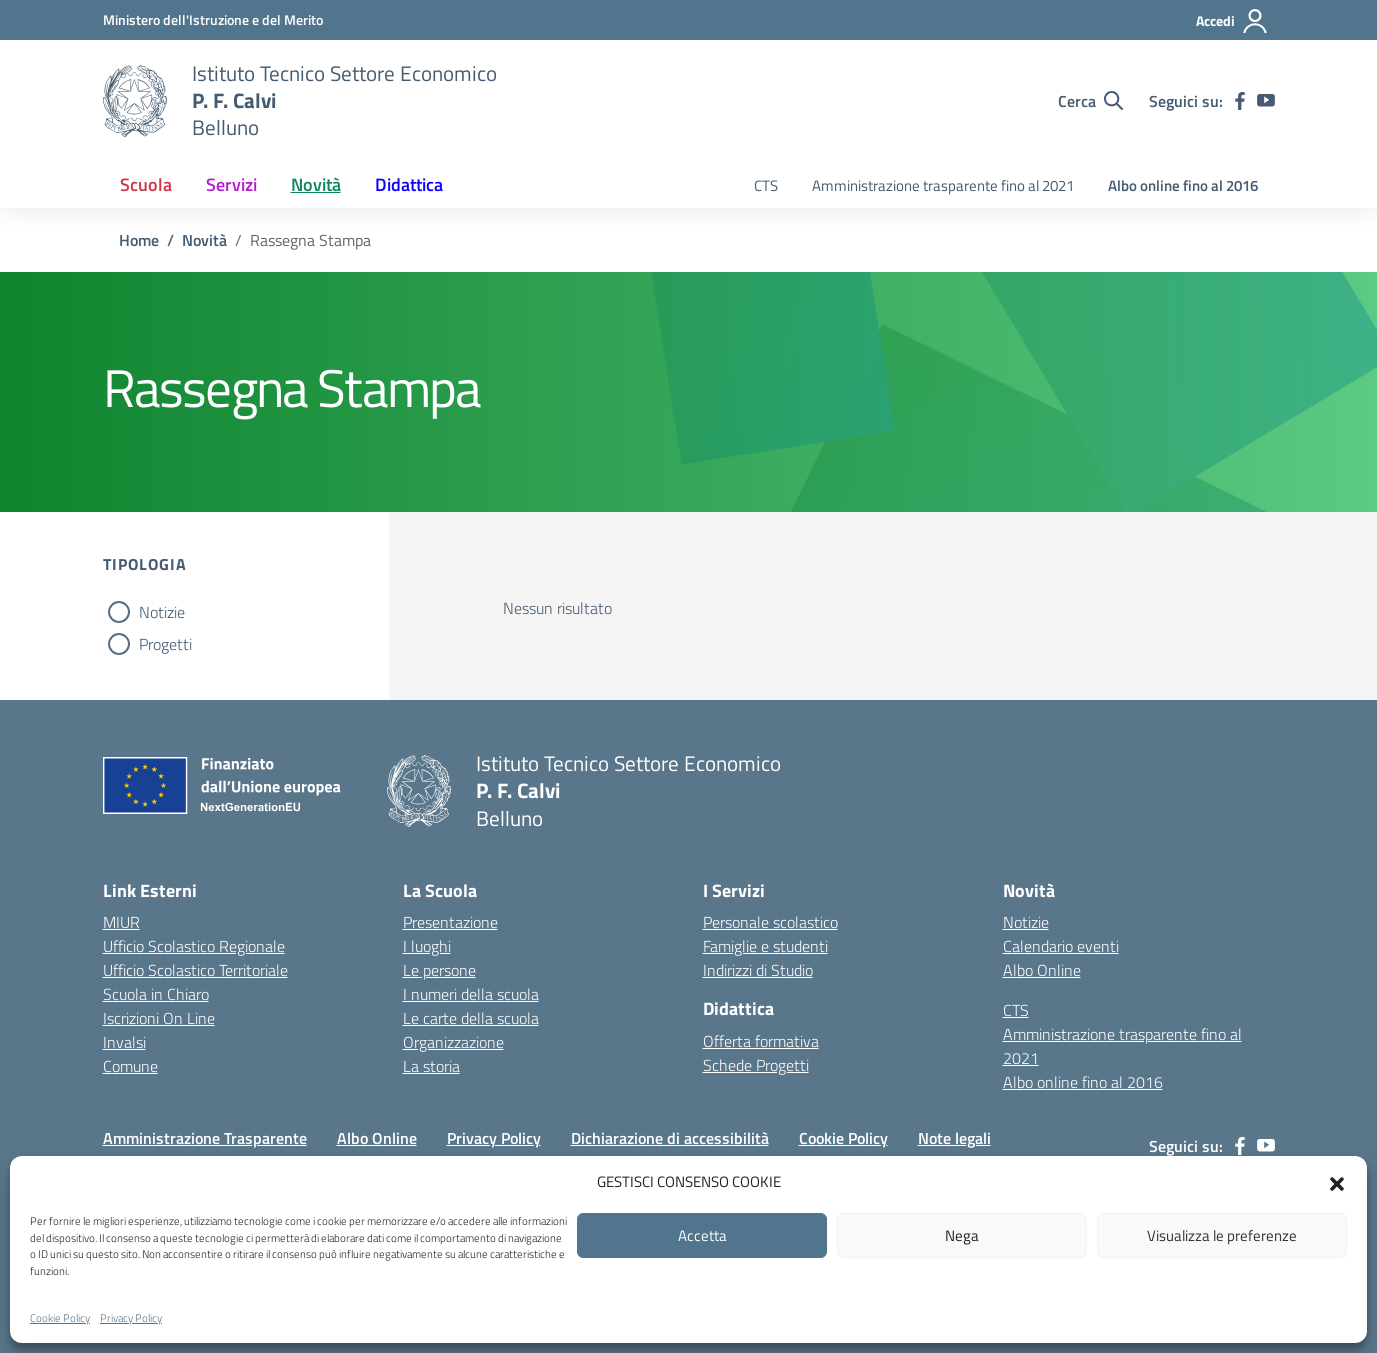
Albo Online (1042, 970)
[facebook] (1240, 101)
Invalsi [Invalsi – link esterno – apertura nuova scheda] (124, 1042)
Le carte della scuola (471, 1018)
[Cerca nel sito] (1090, 101)
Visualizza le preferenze (1222, 1235)
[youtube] (1266, 101)
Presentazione (450, 922)
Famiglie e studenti (765, 946)
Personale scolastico (770, 922)
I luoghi (427, 946)
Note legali (954, 1138)
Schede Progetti (756, 1065)
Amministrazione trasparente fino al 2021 (943, 185)
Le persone (439, 970)
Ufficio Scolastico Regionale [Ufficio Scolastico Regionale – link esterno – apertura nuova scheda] (194, 946)
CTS (766, 185)
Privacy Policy (131, 1318)
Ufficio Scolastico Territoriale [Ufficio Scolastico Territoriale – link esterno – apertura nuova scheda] (195, 970)
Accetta (702, 1235)
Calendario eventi (1061, 946)
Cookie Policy (60, 1318)
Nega (962, 1235)
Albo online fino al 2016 (1183, 185)
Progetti (165, 644)
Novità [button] (316, 184)
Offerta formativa (761, 1041)
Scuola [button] (146, 184)
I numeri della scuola (471, 994)
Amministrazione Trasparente (205, 1138)
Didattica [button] (409, 184)
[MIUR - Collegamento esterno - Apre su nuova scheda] (213, 19)
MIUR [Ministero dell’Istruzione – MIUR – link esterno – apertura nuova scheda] (121, 922)
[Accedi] (1232, 21)
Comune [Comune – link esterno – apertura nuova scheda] (130, 1066)
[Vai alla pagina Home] (139, 240)
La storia (431, 1066)
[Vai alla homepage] (135, 101)
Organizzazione (453, 1042)
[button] (1337, 1182)
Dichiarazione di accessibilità (670, 1138)
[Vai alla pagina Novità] (204, 240)
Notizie (162, 612)
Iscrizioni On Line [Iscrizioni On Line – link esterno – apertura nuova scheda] (159, 1018)
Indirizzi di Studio (758, 970)
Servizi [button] (231, 184)
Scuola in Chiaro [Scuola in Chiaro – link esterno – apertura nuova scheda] (156, 994)
